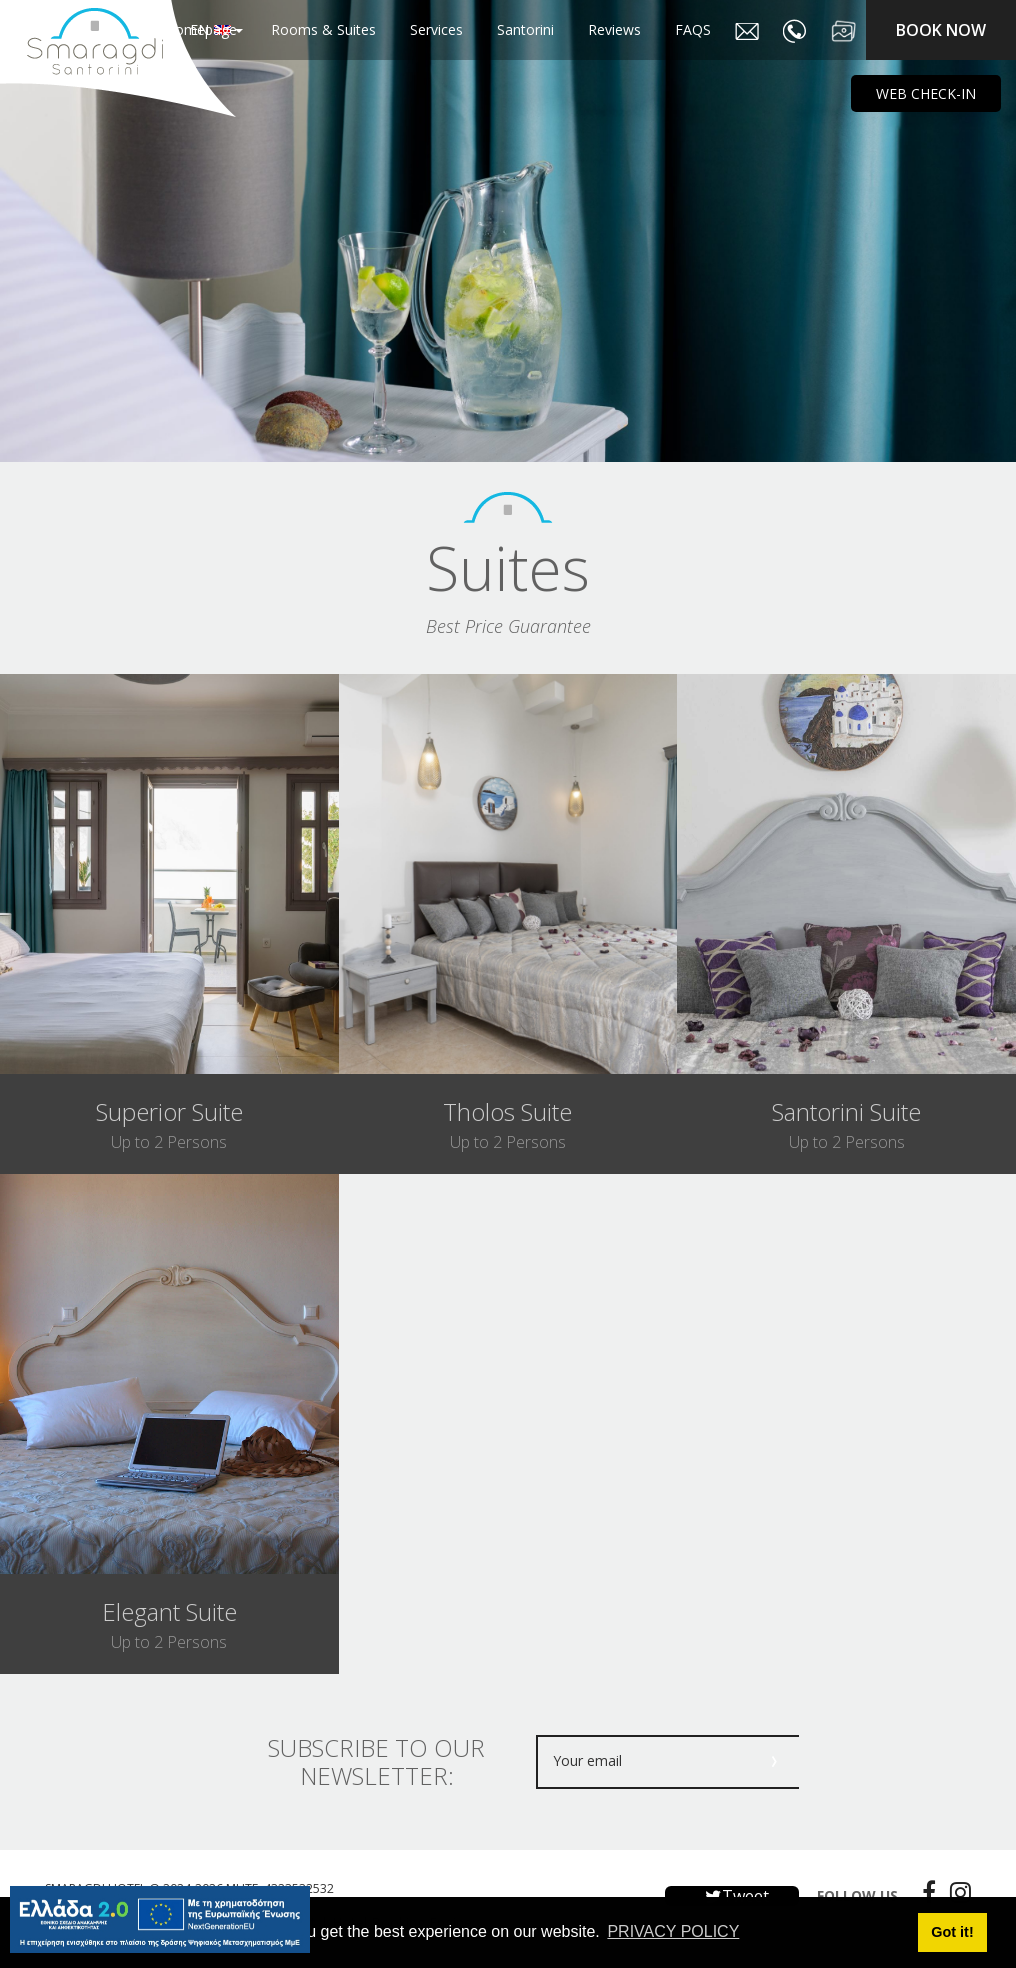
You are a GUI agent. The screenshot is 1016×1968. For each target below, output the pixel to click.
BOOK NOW (941, 30)
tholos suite (507, 1111)
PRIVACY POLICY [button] (673, 1931)
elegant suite (169, 1611)
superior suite (169, 1111)
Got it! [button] (952, 1932)
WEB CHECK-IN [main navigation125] (926, 93)
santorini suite (846, 1111)
